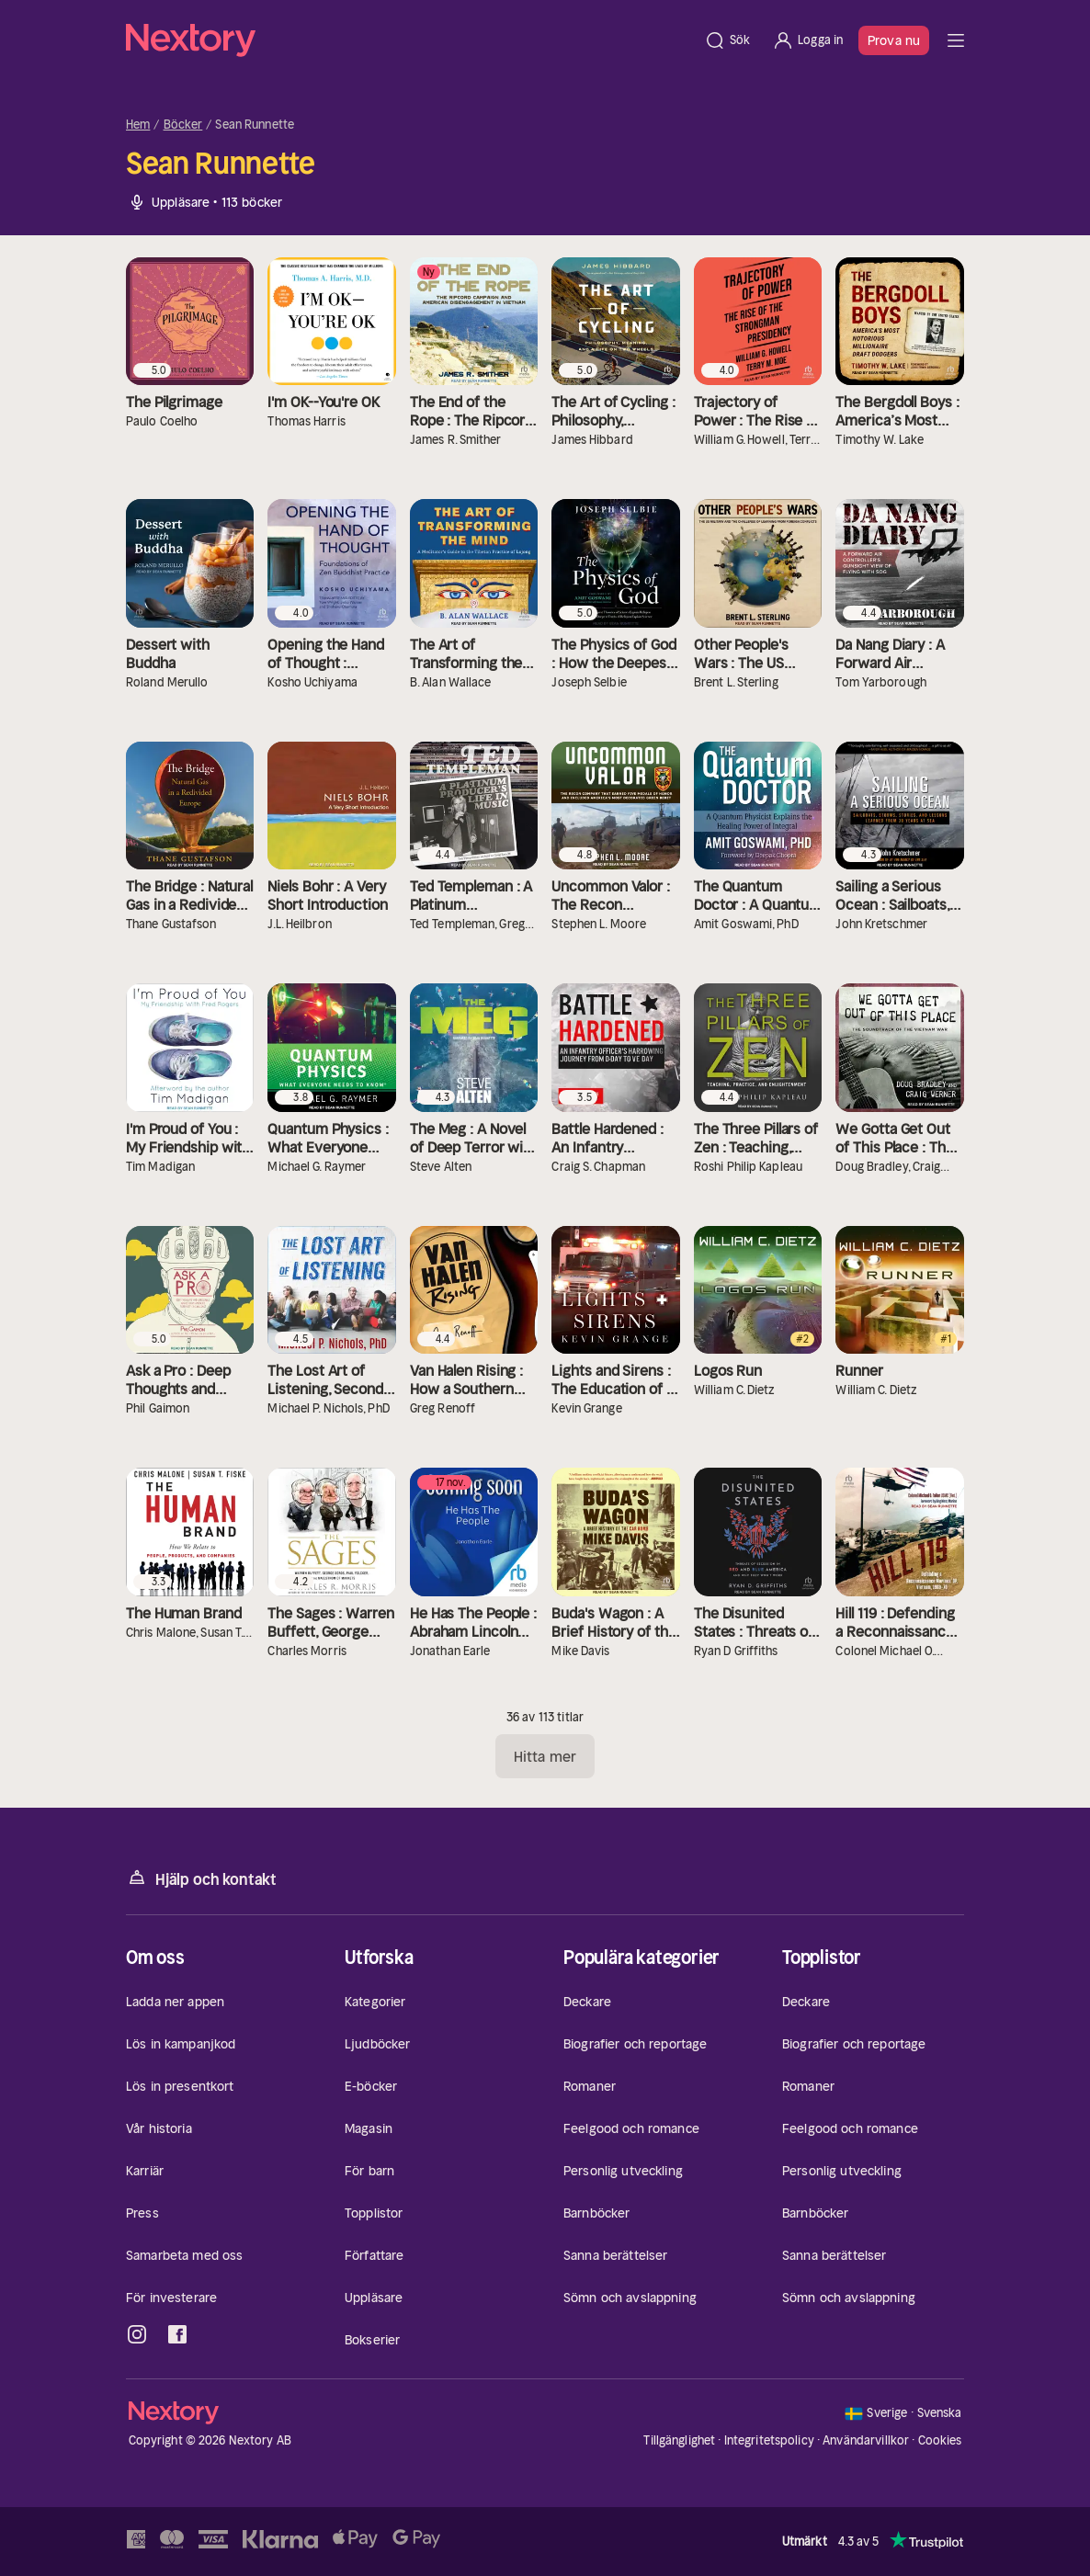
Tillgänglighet (679, 2440)
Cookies (940, 2441)
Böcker (183, 125)
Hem (138, 125)
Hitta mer (545, 1756)
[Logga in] (807, 40)
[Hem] (409, 40)
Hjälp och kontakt (201, 1878)
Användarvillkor (866, 2440)
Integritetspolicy (769, 2440)
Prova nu (894, 40)
